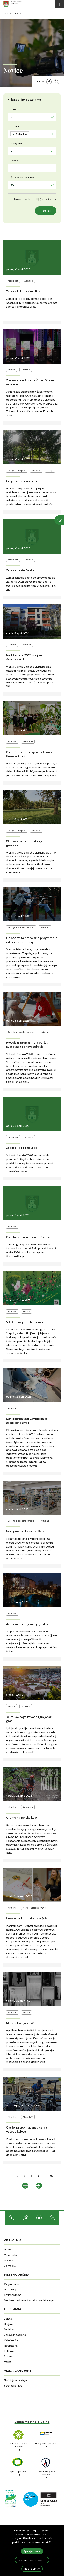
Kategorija (16, 143)
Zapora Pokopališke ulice (23, 291)
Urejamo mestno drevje (22, 481)
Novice (8, 2249)
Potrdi (46, 211)
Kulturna (9, 2351)
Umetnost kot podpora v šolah (27, 1918)
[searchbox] (31, 133)
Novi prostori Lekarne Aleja (25, 1531)
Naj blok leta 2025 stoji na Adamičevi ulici (24, 657)
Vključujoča (11, 2340)
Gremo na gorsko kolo (21, 1818)
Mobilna (9, 2329)
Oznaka (15, 126)
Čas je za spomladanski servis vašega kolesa (27, 2129)
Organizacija (11, 2284)
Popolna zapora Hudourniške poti (29, 1237)
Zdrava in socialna (15, 2335)
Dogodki (9, 2260)
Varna (7, 2362)
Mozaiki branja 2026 (20, 2023)
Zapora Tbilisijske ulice (21, 1148)
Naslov (14, 160)
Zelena (8, 2318)
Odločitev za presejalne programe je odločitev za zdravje (32, 940)
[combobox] (32, 117)
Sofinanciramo (13, 2295)
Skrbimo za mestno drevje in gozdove (26, 843)
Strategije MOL (13, 2385)
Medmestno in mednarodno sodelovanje (28, 2300)
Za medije (10, 2266)
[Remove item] (13, 134)
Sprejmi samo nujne (32, 2560)
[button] (35, 199)
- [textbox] (11, 117)
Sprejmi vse (32, 2551)
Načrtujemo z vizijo (15, 2380)
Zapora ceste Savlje (20, 570)
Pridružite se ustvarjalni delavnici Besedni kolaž (29, 754)
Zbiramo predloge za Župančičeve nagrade (30, 382)
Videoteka (10, 2255)
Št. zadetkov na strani (22, 177)
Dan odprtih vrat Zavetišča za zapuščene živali (27, 1421)
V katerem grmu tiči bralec (25, 1322)
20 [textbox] (12, 185)
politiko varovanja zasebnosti (31, 2542)
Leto (13, 109)
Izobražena (10, 2346)
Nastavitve (32, 2568)
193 (51, 2176)
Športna (9, 2356)
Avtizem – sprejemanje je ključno (29, 1624)
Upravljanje (10, 2289)
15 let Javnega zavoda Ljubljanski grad (29, 1719)
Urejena (8, 2324)
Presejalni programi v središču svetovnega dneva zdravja (27, 1045)
